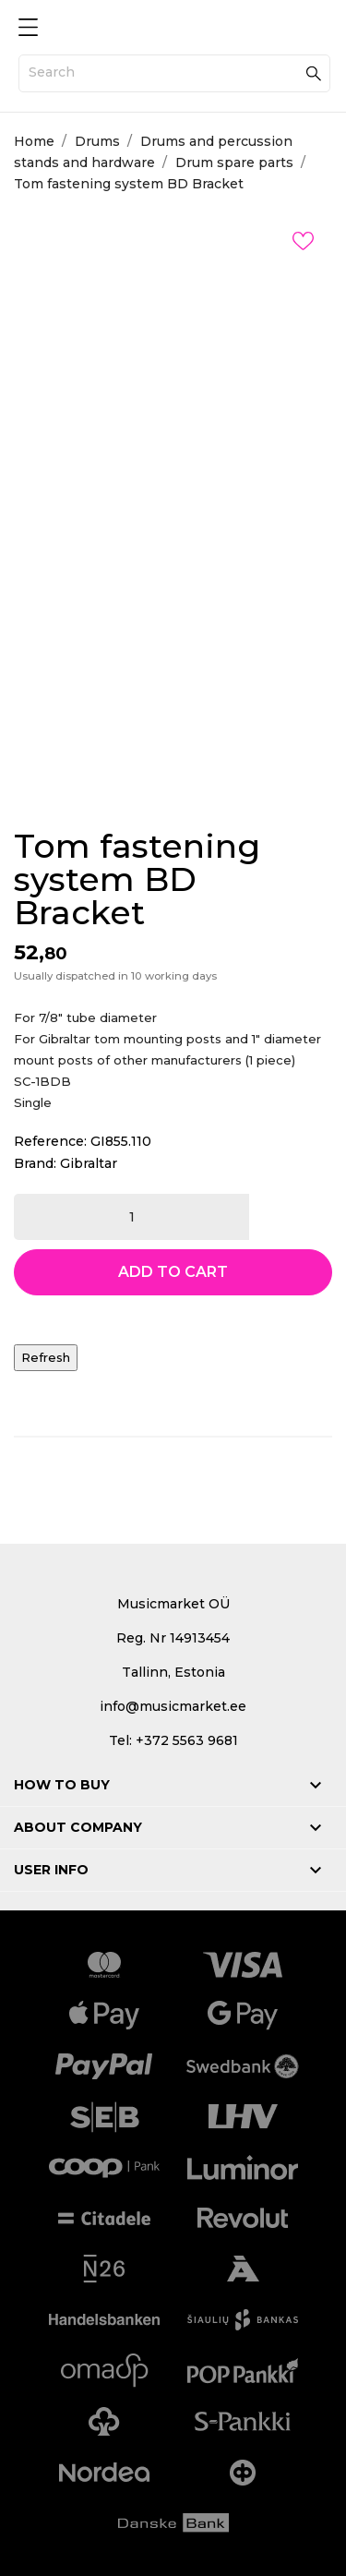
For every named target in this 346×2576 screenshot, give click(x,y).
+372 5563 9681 (187, 1740)
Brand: (35, 1163)
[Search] (174, 73)
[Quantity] (131, 1217)
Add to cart (173, 1272)
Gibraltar (88, 1163)
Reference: (50, 1141)
